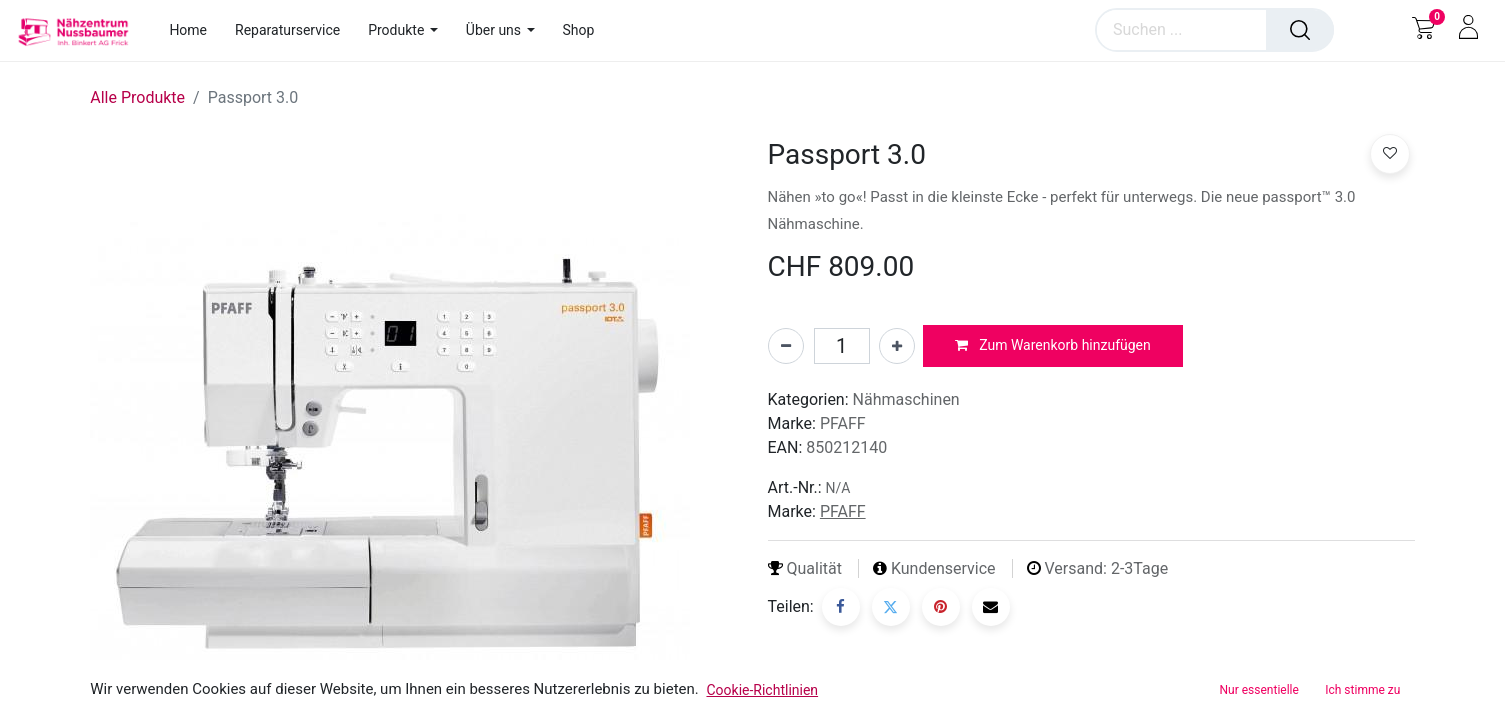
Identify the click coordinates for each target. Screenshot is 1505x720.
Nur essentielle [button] (1259, 690)
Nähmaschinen (906, 399)
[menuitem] (195, 30)
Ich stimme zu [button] (1362, 690)
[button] (1053, 346)
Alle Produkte (137, 97)
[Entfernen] (786, 346)
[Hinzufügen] (897, 346)
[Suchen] (1300, 30)
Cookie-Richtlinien (762, 690)
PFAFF (843, 423)
